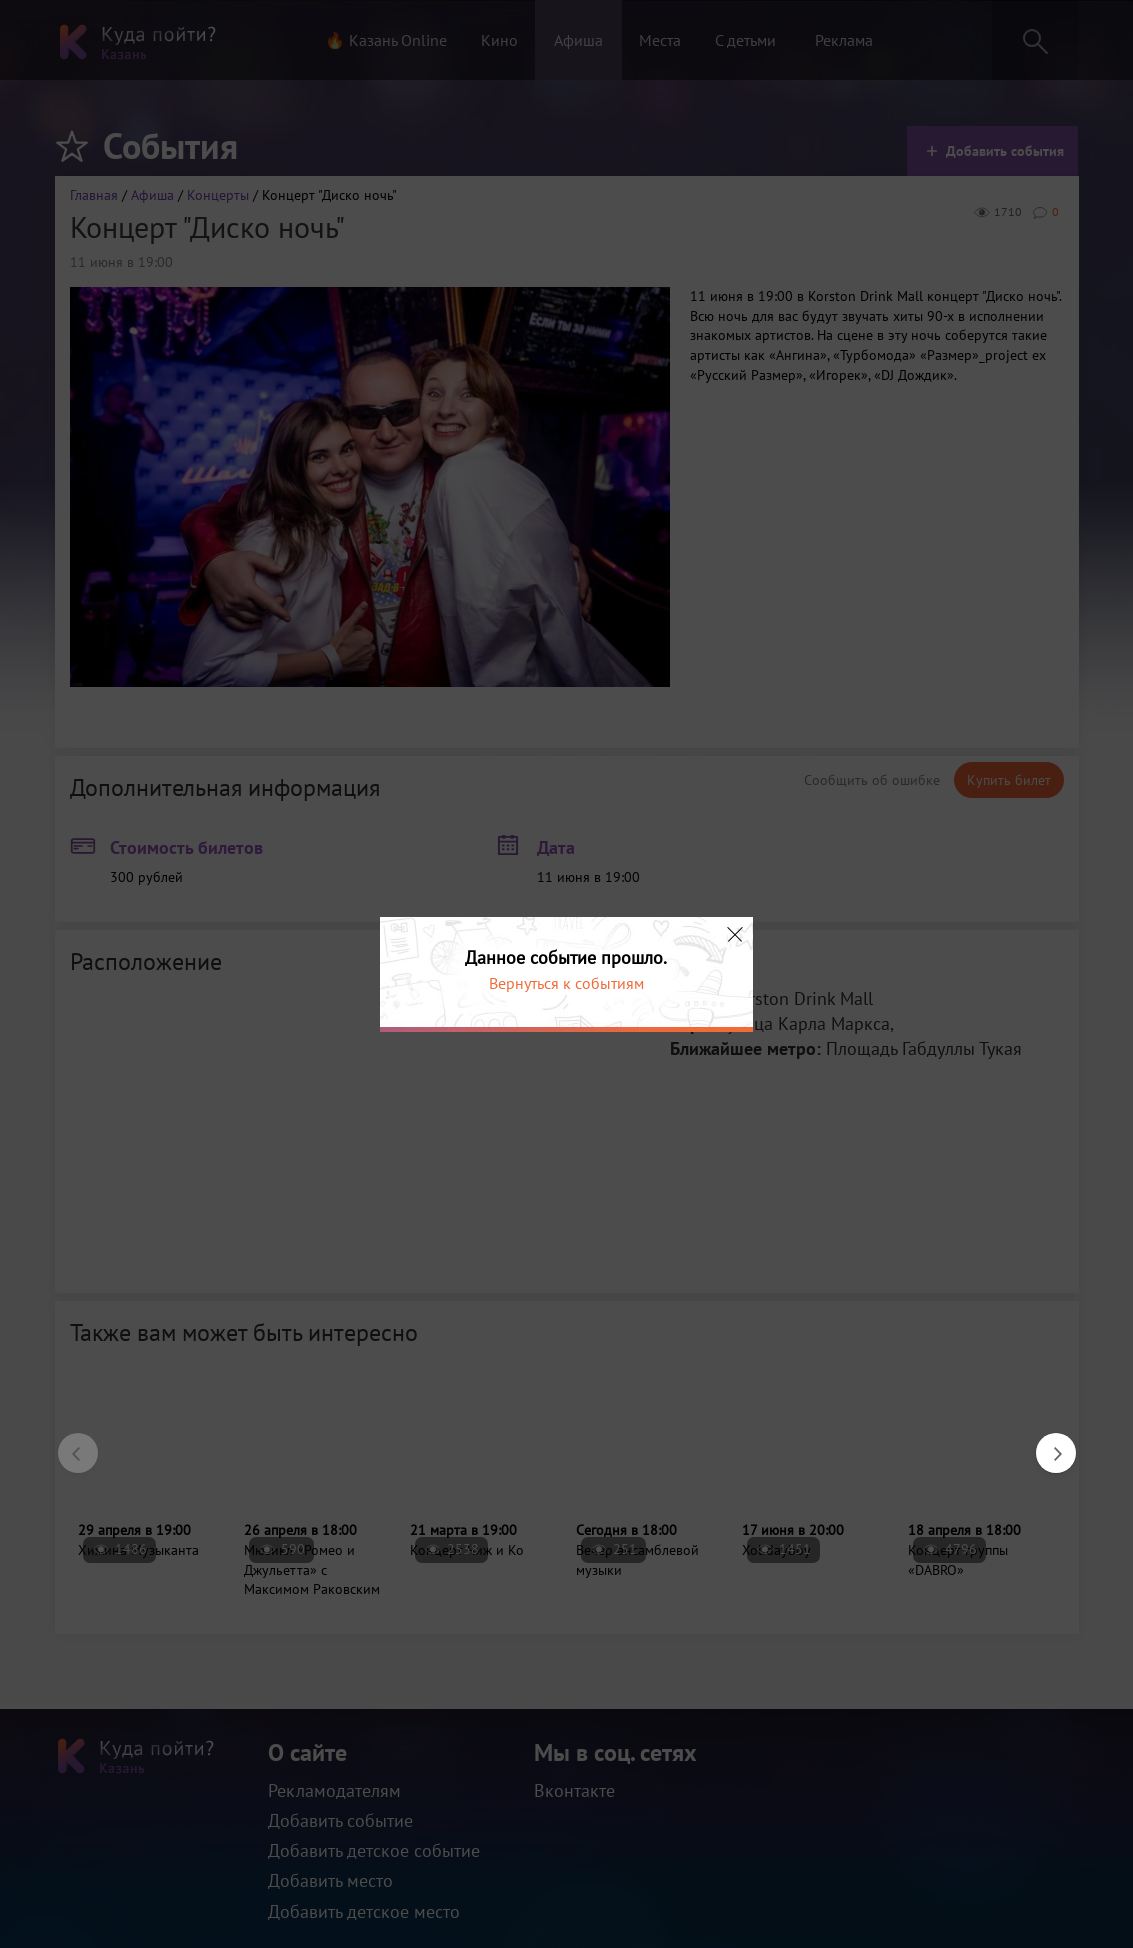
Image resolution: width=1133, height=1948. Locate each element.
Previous (68, 1443)
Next (1046, 1443)
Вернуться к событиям (566, 983)
